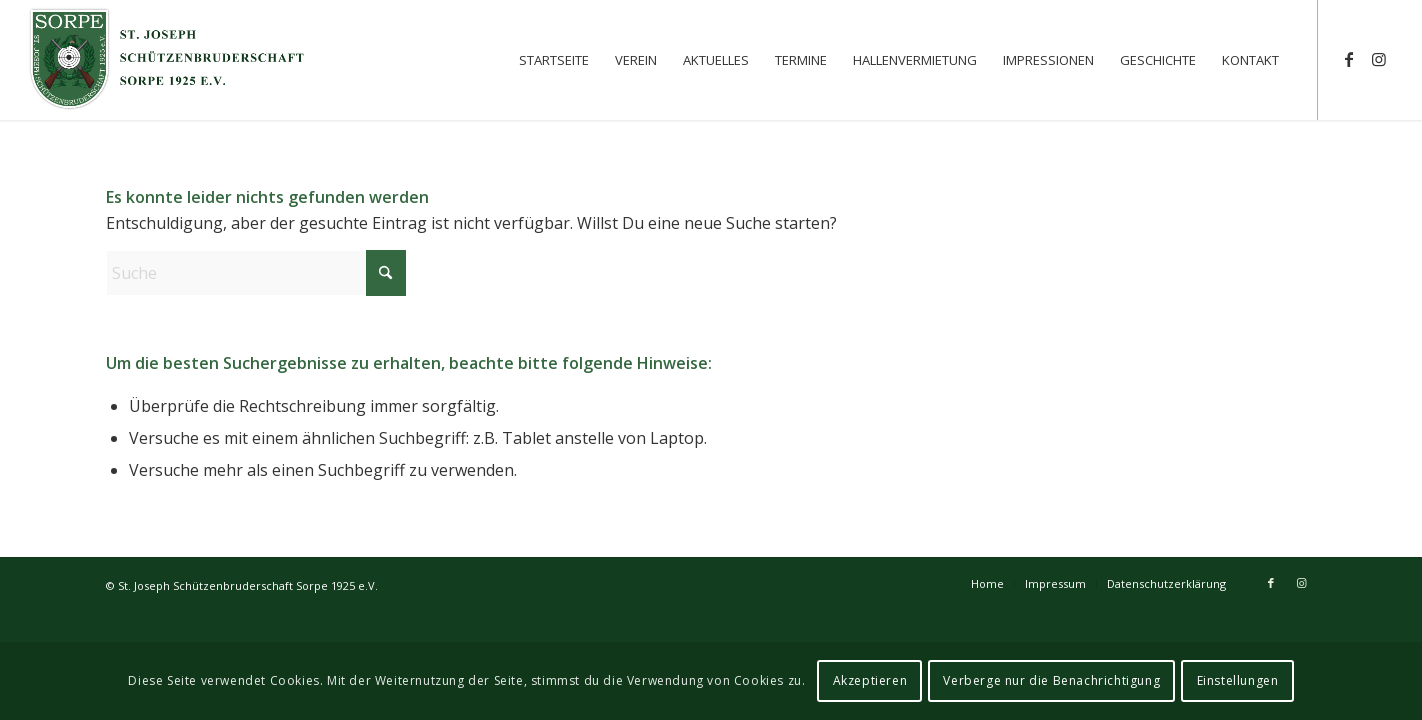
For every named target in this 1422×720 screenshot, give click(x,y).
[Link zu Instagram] (1379, 59)
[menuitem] (554, 60)
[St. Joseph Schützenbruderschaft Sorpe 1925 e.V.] (168, 60)
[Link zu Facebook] (1349, 59)
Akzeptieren (870, 680)
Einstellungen (1238, 680)
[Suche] (256, 273)
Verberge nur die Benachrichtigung (1051, 680)
